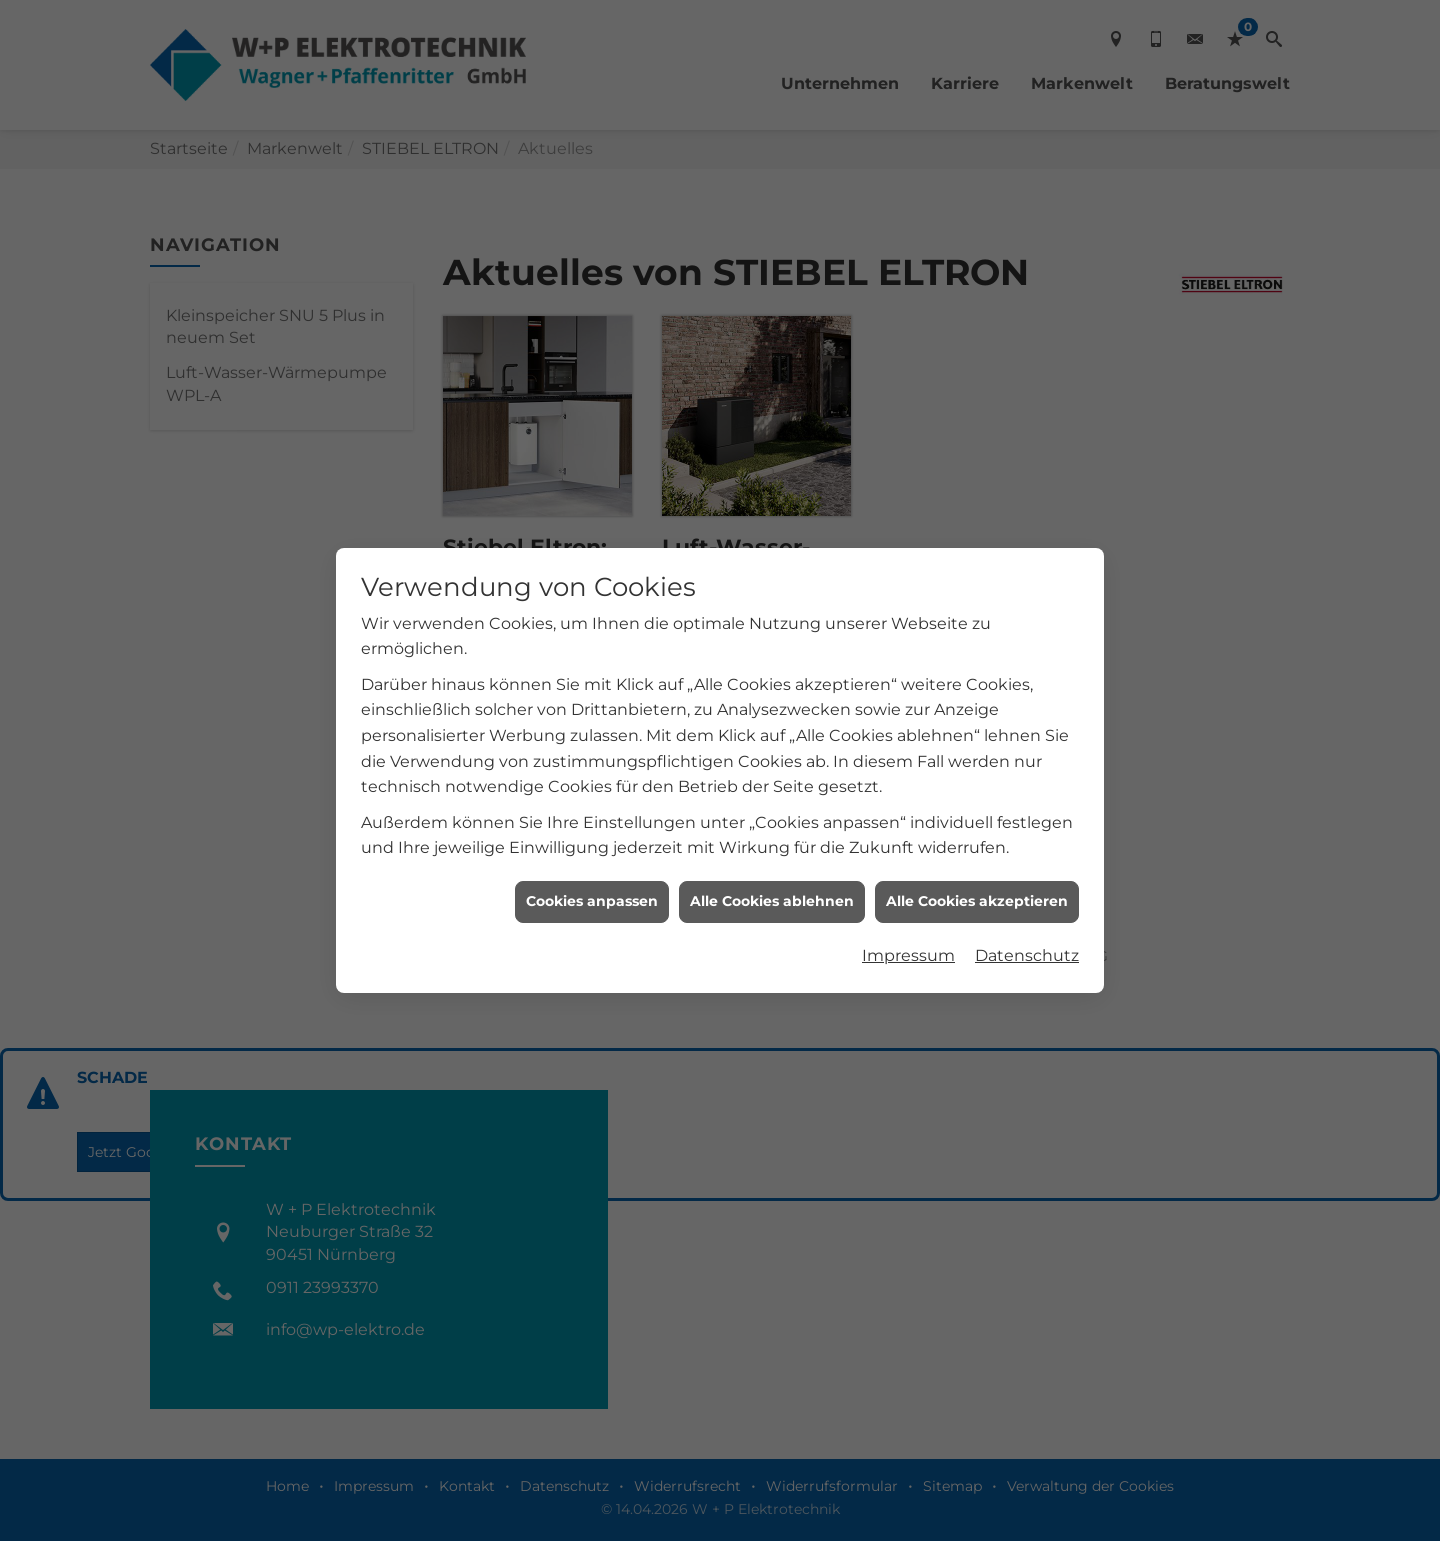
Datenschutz (1027, 924)
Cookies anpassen (592, 870)
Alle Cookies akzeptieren (977, 870)
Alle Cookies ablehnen (772, 870)
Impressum (908, 924)
